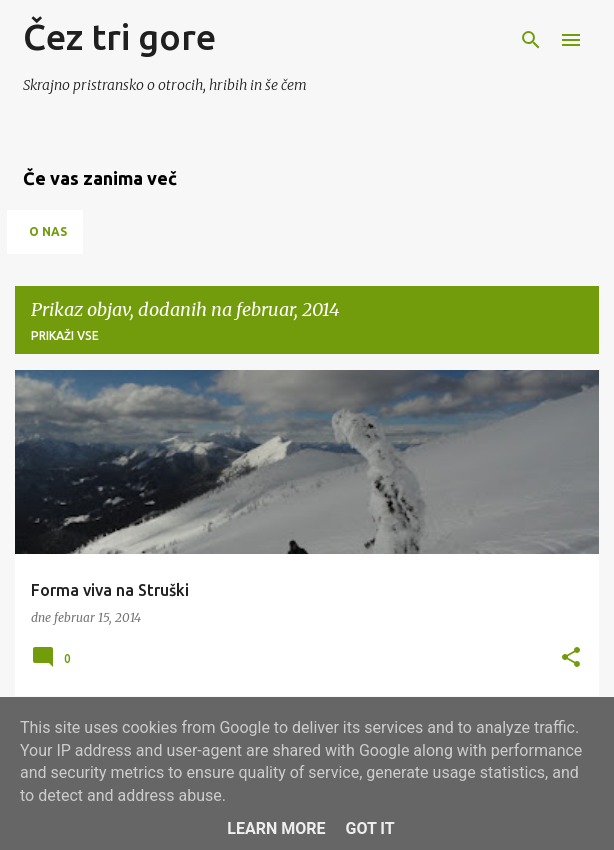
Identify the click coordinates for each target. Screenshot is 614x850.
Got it (369, 828)
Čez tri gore (119, 36)
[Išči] (531, 40)
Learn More (276, 828)
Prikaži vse (65, 335)
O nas (48, 231)
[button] (571, 658)
